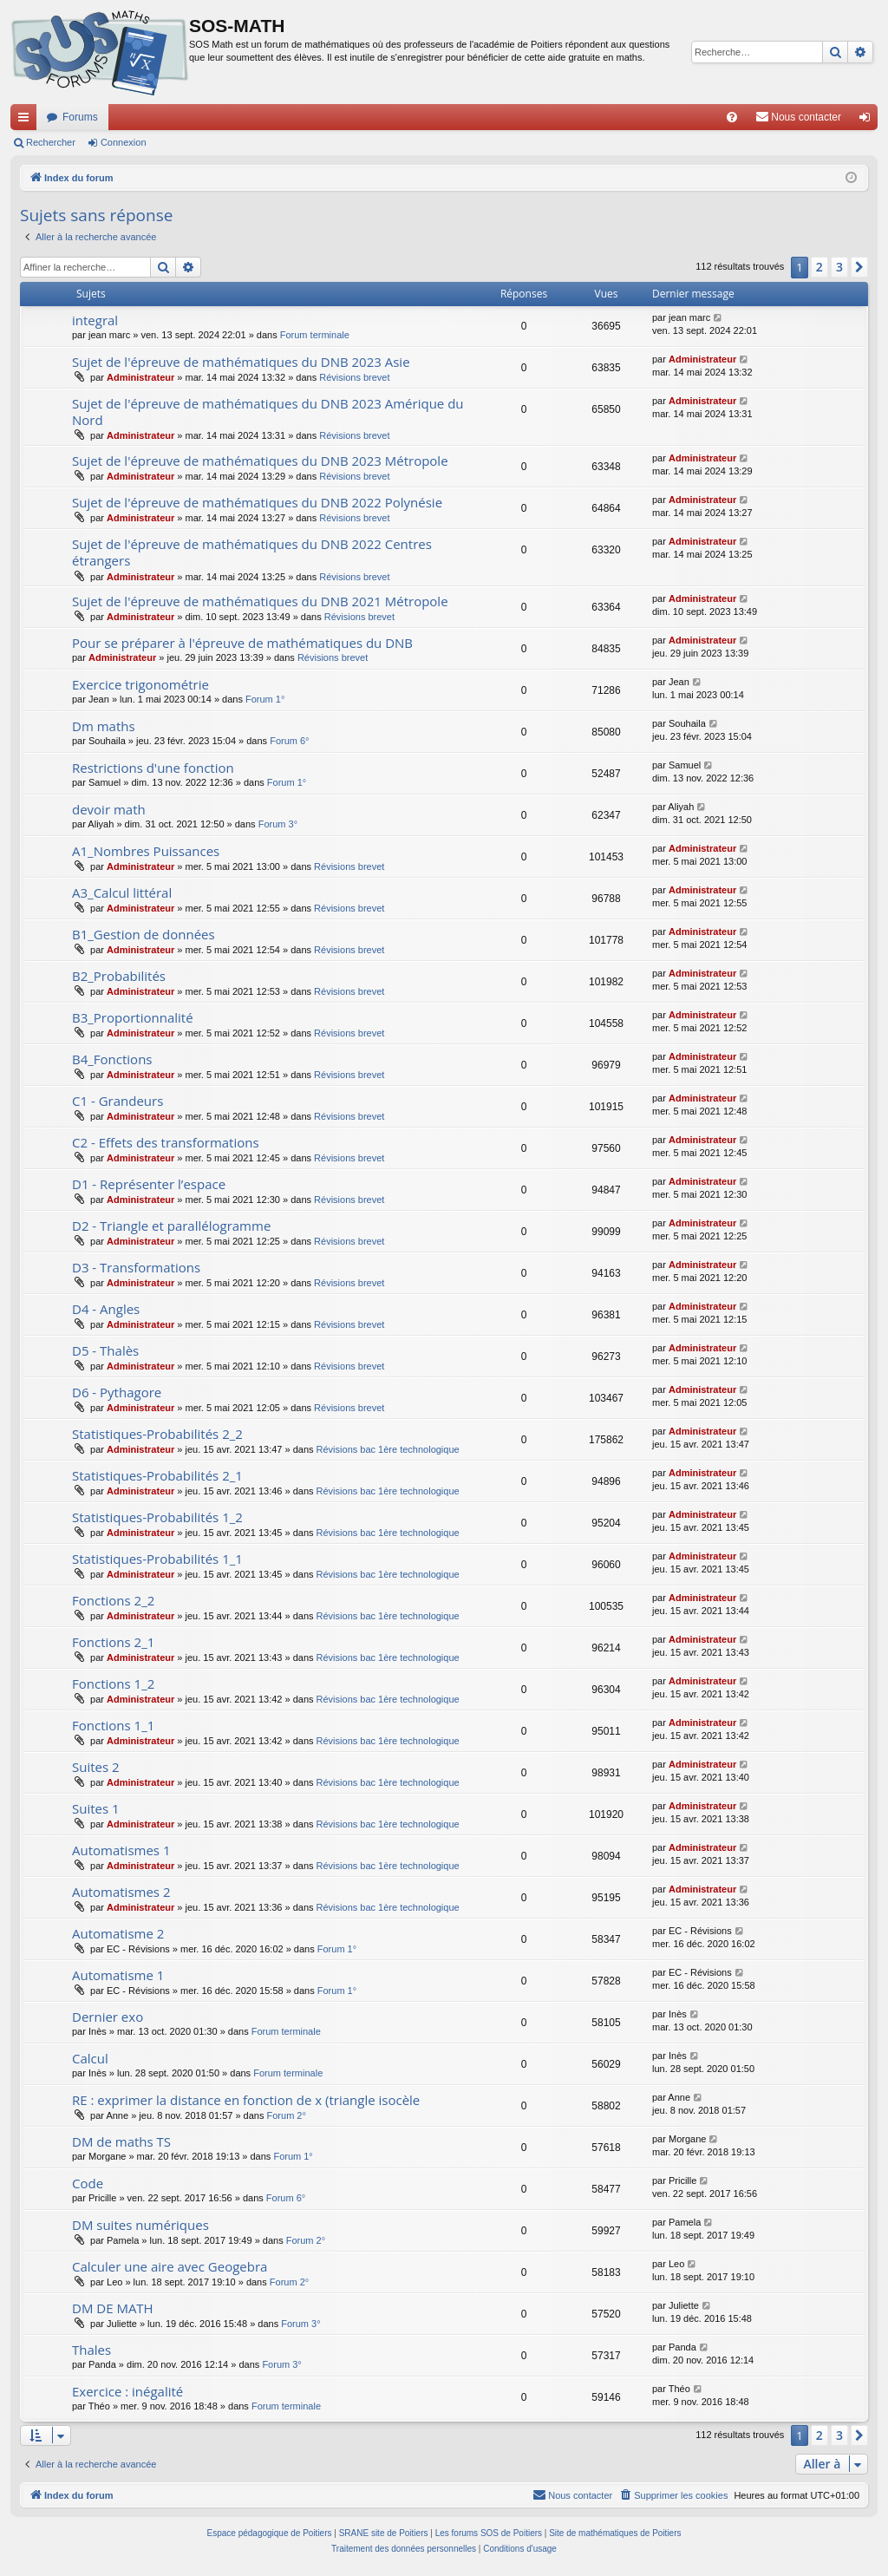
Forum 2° (286, 2115)
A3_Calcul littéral (122, 892)
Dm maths (103, 726)
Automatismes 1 (121, 1850)
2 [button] (819, 266)
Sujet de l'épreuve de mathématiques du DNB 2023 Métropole (260, 460)
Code (87, 2183)
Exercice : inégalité (127, 2391)
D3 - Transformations (136, 1267)
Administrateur (140, 377)
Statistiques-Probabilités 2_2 (157, 1433)
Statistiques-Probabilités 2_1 (157, 1475)
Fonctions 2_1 (113, 1642)
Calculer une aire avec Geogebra (169, 2266)
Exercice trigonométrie (140, 684)
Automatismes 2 (121, 1891)
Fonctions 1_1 (113, 1725)
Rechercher (50, 142)
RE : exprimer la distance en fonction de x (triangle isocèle (246, 2100)
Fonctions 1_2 (113, 1683)
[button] (859, 267)
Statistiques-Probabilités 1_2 (157, 1517)
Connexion (124, 142)
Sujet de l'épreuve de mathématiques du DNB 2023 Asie (241, 361)
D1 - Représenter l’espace (148, 1184)
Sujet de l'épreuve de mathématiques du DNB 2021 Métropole (260, 601)
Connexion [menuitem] (868, 120)
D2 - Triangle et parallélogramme (171, 1225)
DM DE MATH (112, 2308)
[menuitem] (732, 117)
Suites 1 (96, 1808)
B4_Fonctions (112, 1059)
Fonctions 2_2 (113, 1600)
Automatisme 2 (118, 1933)
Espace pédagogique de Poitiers (269, 2533)
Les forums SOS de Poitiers (488, 2533)
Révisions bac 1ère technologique (388, 1449)
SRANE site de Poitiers (383, 2533)
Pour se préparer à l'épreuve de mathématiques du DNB (242, 642)
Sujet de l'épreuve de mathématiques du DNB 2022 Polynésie (257, 502)
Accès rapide (26, 120)
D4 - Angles (106, 1308)
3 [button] (839, 266)
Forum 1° (264, 699)
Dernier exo (107, 2016)
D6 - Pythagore (116, 1392)
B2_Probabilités (119, 975)
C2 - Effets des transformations (165, 1142)
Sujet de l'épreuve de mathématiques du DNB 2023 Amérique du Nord (268, 411)
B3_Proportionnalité (132, 1017)
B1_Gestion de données (143, 934)
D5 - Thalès (105, 1350)
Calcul (90, 2058)
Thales (91, 2349)
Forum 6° (289, 741)
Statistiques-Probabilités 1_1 (157, 1558)
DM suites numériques (140, 2224)
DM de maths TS (121, 2141)
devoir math (109, 809)
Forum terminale (314, 335)
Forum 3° (277, 824)
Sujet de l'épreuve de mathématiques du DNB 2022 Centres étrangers (252, 552)
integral (95, 320)
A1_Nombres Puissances (145, 851)
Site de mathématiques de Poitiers (615, 2533)
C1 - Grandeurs (117, 1100)
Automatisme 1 (118, 1975)
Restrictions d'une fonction (153, 767)
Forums (80, 117)
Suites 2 (96, 1766)
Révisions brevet (354, 377)
